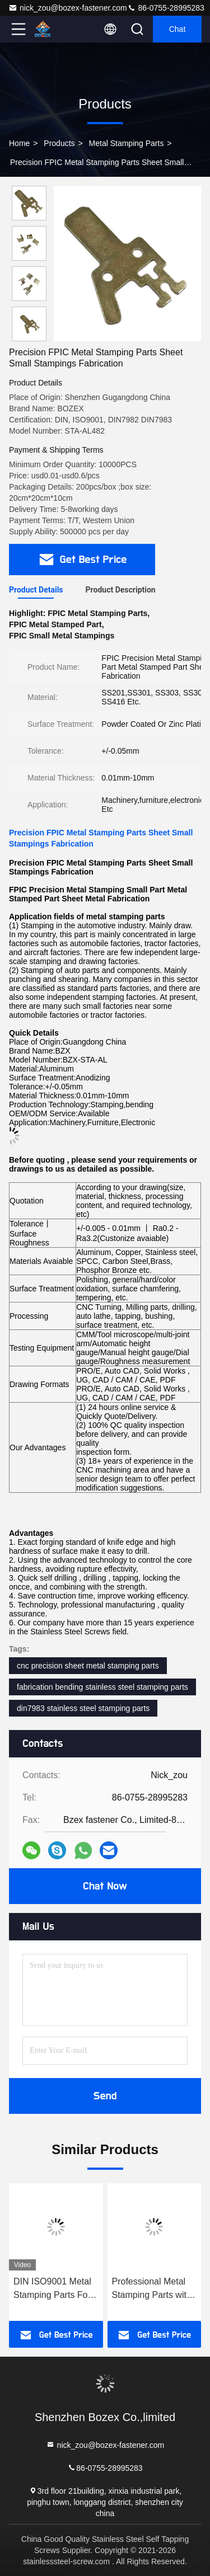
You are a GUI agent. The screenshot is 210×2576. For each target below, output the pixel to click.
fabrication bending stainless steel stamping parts (102, 1686)
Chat (177, 29)
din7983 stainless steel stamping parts (83, 1708)
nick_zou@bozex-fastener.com (67, 7)
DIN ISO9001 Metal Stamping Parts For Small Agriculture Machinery (52, 2289)
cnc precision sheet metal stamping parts (88, 1665)
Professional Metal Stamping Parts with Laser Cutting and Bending (152, 2289)
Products (59, 143)
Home (19, 143)
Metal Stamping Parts (126, 143)
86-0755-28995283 (165, 7)
